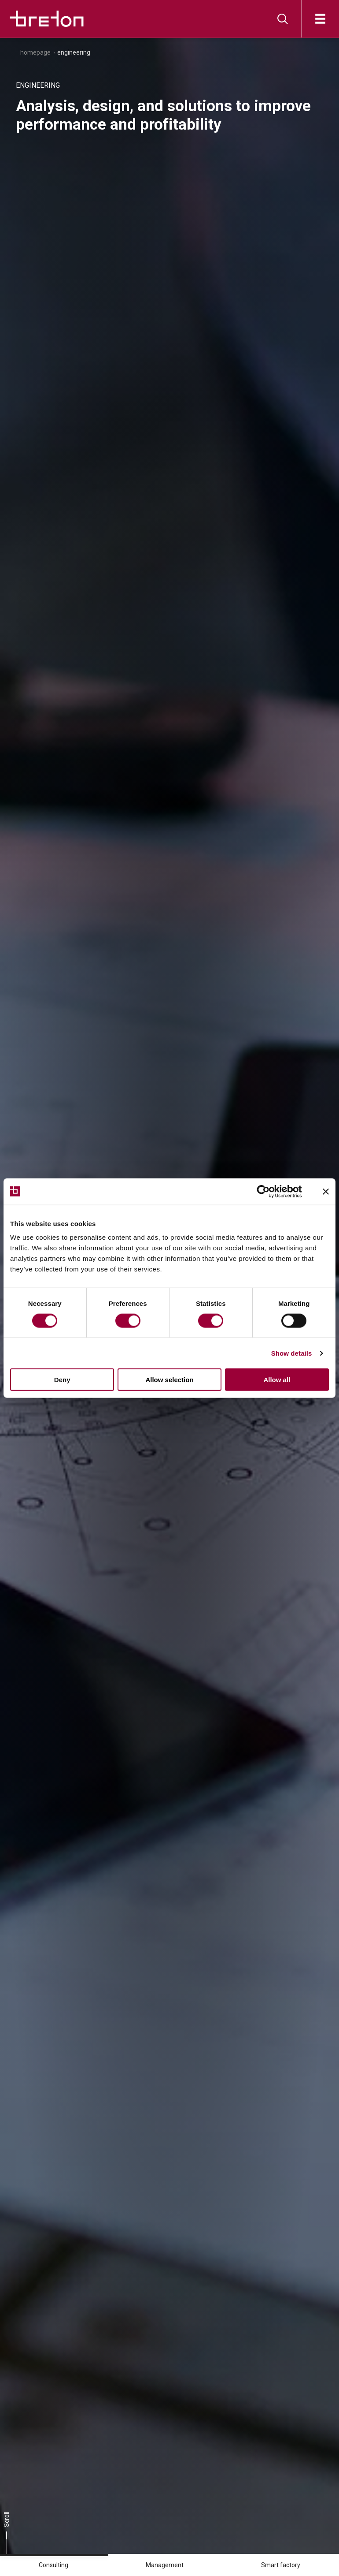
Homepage (35, 52)
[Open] (320, 18)
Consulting (53, 2565)
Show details (291, 1353)
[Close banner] (326, 1191)
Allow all (276, 1379)
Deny (62, 1379)
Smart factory (280, 2565)
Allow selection (169, 1379)
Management (165, 2565)
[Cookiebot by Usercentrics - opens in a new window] (270, 1191)
